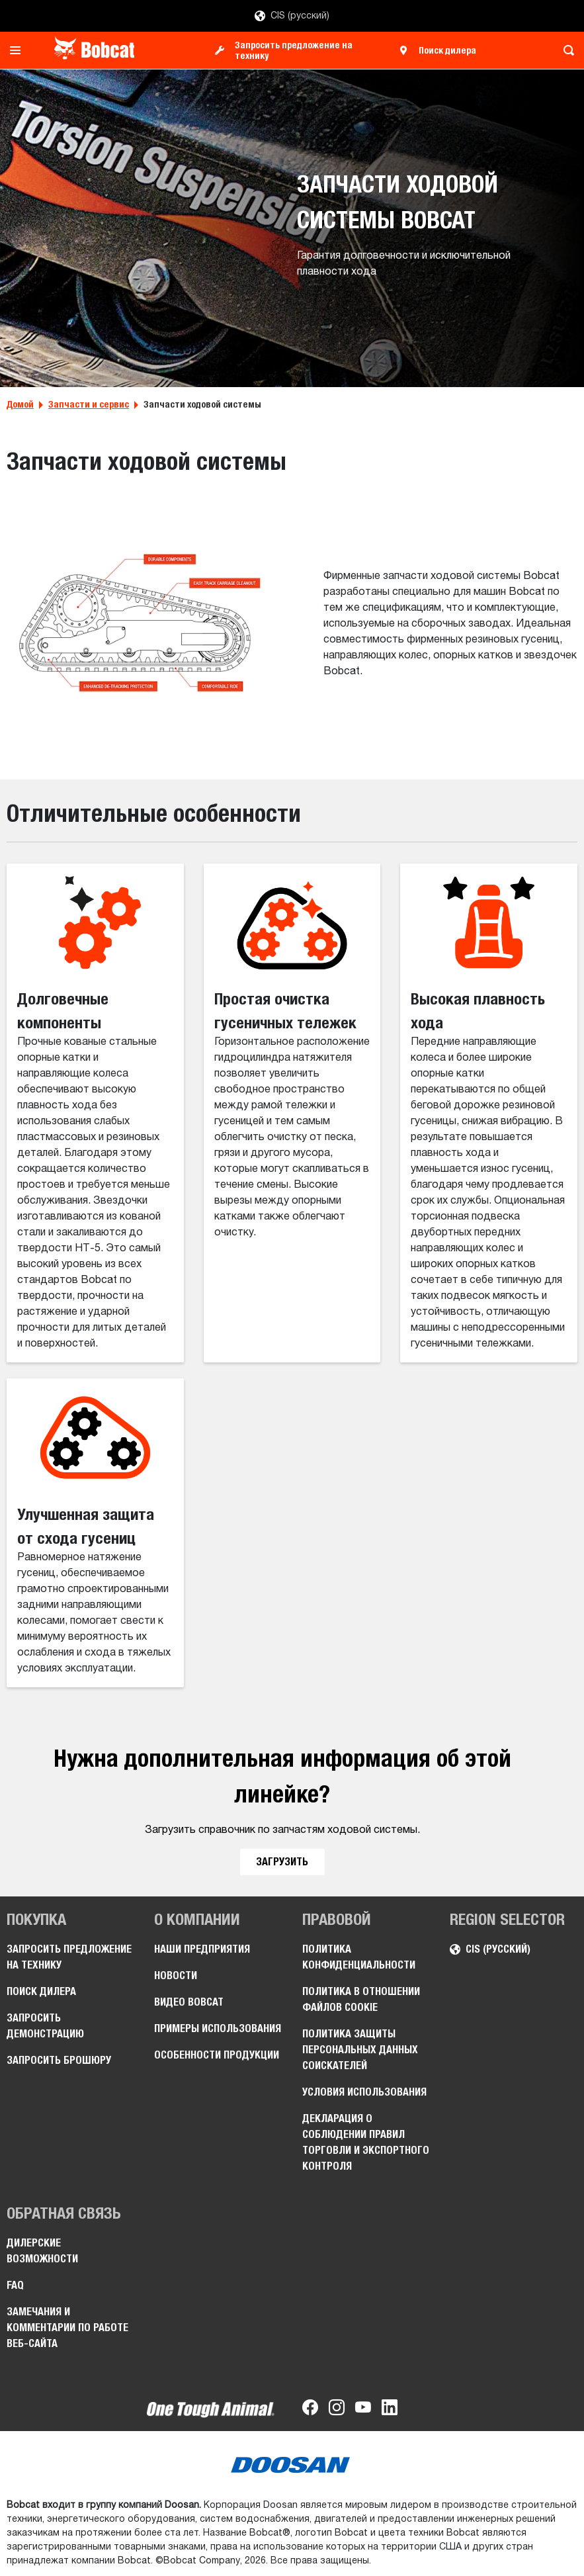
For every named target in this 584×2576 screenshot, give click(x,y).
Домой (20, 404)
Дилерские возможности (42, 2251)
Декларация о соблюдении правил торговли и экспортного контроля (365, 2142)
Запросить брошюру (59, 2060)
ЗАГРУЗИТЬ (282, 1861)
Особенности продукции (216, 2055)
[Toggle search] (565, 50)
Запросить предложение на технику (294, 50)
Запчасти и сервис (88, 404)
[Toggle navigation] (18, 50)
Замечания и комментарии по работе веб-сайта (67, 2327)
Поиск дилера (447, 50)
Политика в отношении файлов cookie (361, 1999)
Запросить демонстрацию (45, 2026)
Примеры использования (217, 2028)
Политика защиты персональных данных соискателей (360, 2049)
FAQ (15, 2285)
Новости (175, 1975)
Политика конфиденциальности (358, 1957)
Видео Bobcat (189, 2002)
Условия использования (364, 2092)
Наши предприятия (202, 1949)
